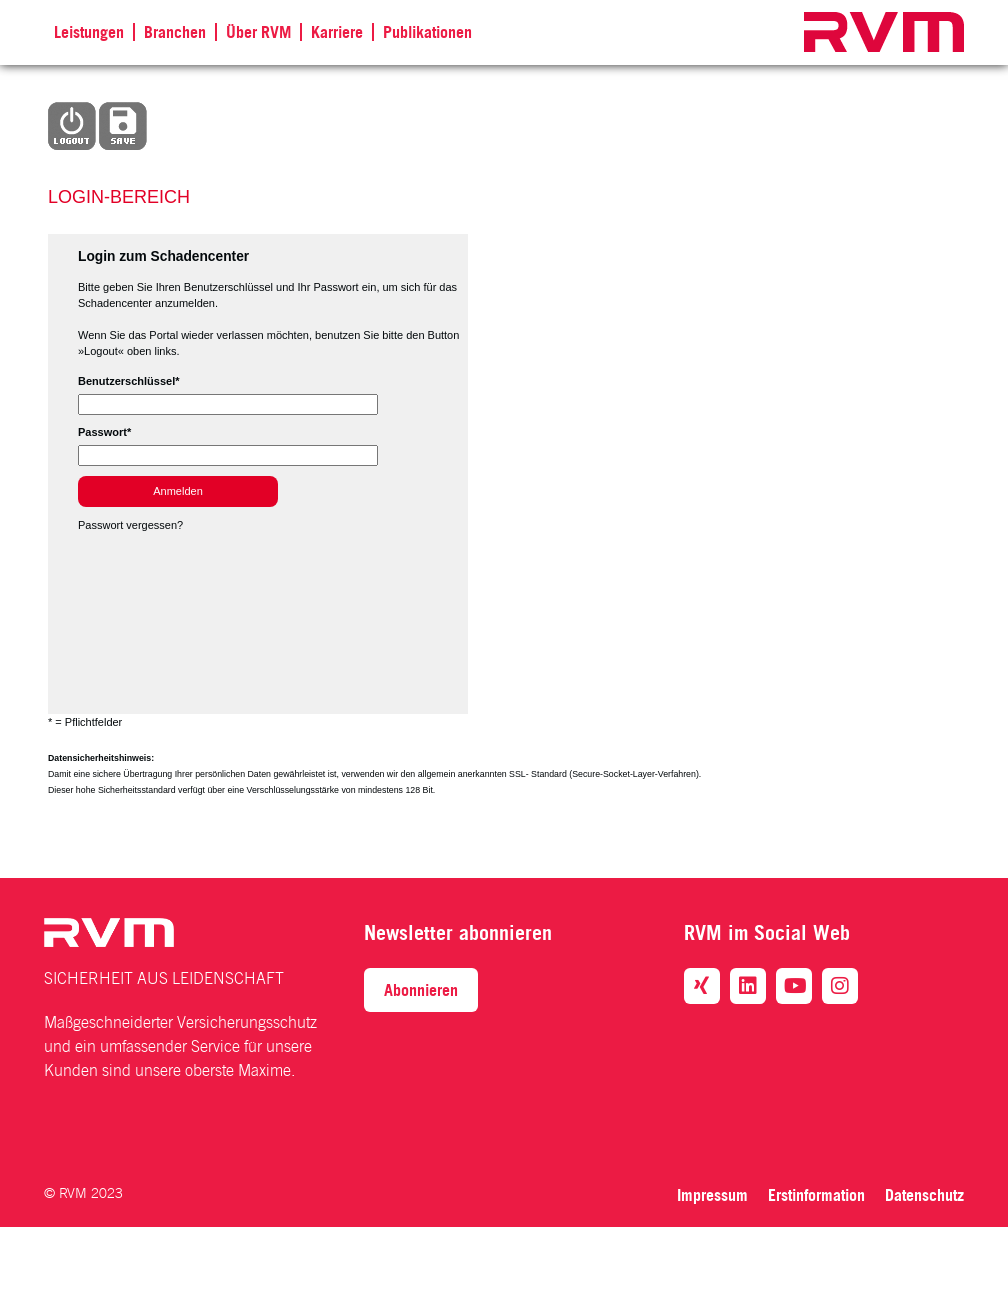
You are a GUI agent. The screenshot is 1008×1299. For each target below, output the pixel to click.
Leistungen (89, 32)
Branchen (175, 32)
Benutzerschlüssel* (128, 381)
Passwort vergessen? (130, 525)
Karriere (337, 32)
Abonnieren (421, 990)
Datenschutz (924, 1195)
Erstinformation (816, 1195)
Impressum (712, 1195)
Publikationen (427, 32)
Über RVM (258, 32)
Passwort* (104, 432)
